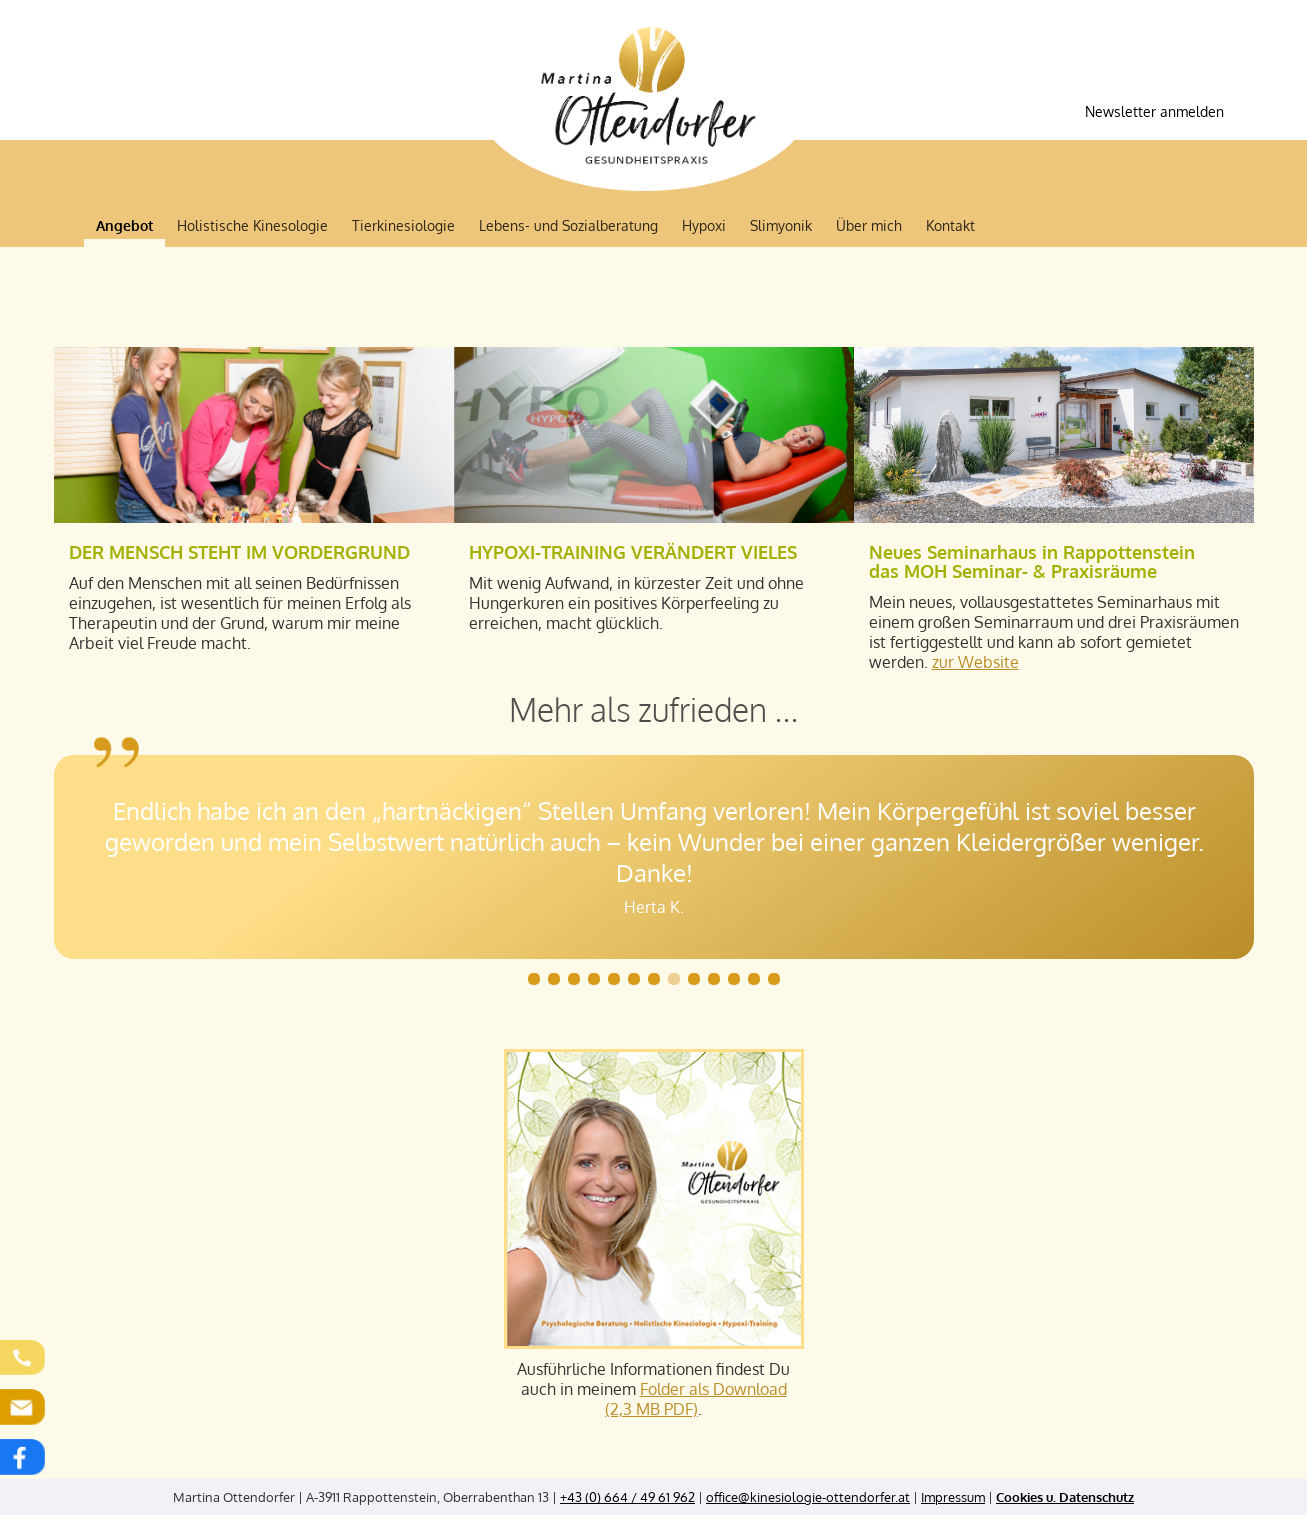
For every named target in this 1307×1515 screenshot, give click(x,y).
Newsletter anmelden (1154, 111)
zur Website (975, 662)
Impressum (953, 1497)
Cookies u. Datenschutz (1065, 1497)
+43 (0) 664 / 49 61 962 (627, 1497)
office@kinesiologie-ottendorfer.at (808, 1497)
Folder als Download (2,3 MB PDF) (696, 1399)
